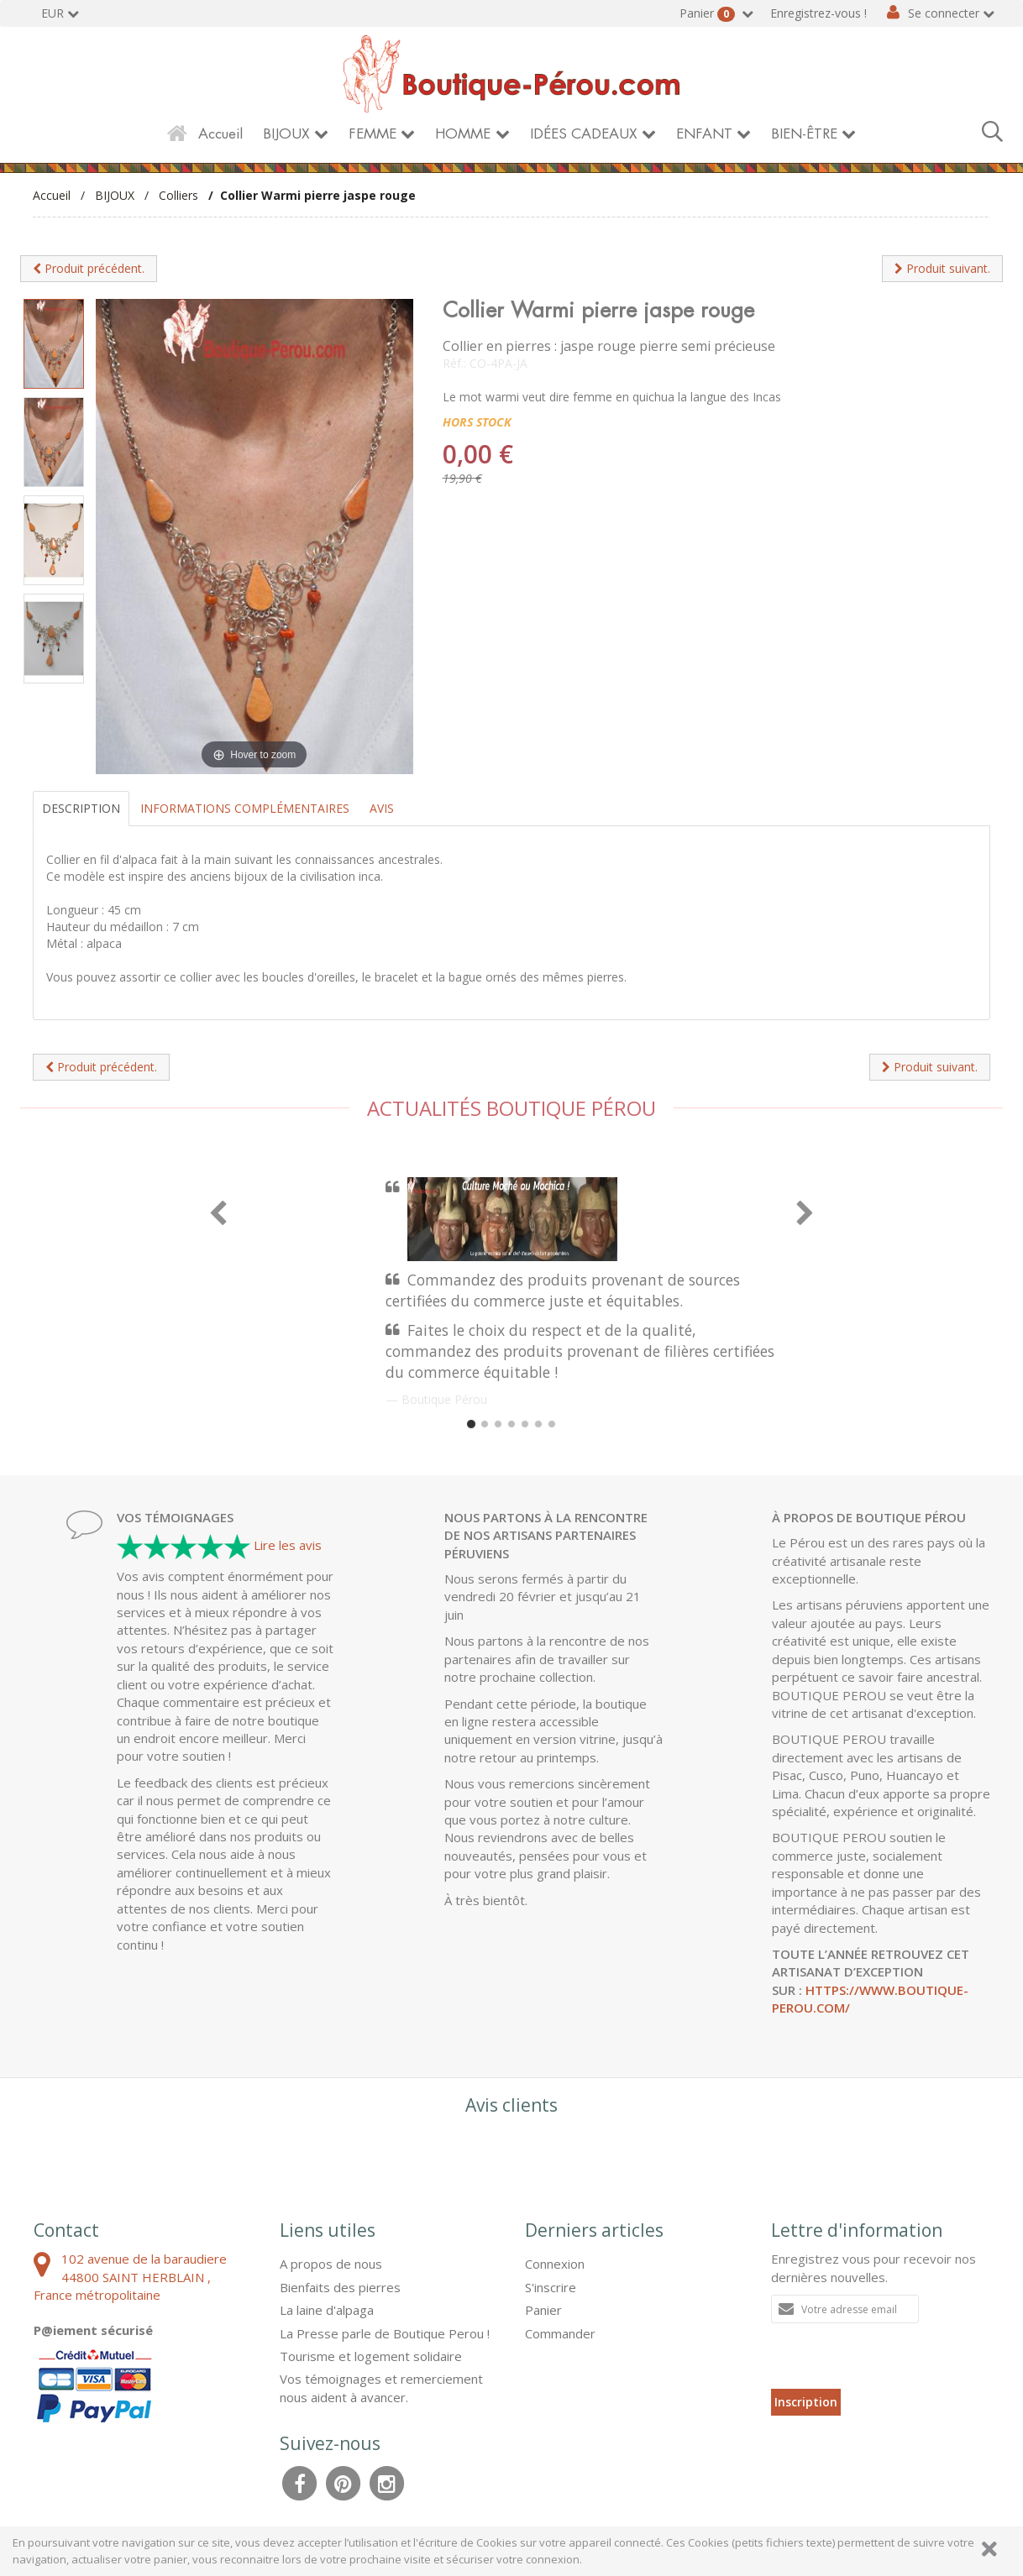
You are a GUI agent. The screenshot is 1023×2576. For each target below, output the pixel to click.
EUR (52, 13)
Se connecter (943, 13)
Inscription (805, 2402)
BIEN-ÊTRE (804, 134)
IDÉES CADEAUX (583, 134)
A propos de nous (331, 2263)
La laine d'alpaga (327, 2309)
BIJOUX (286, 134)
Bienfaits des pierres (340, 2287)
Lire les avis (288, 1545)
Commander (560, 2333)
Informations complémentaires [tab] (244, 808)
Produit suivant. (942, 268)
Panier (708, 13)
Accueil (220, 134)
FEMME (372, 134)
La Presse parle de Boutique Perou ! (385, 2333)
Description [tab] (81, 808)
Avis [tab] (382, 808)
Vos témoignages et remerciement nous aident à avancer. (381, 2387)
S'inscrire (550, 2287)
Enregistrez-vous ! (818, 13)
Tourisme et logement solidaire (371, 2356)
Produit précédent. (88, 268)
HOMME (463, 134)
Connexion (555, 2263)
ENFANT (704, 134)
